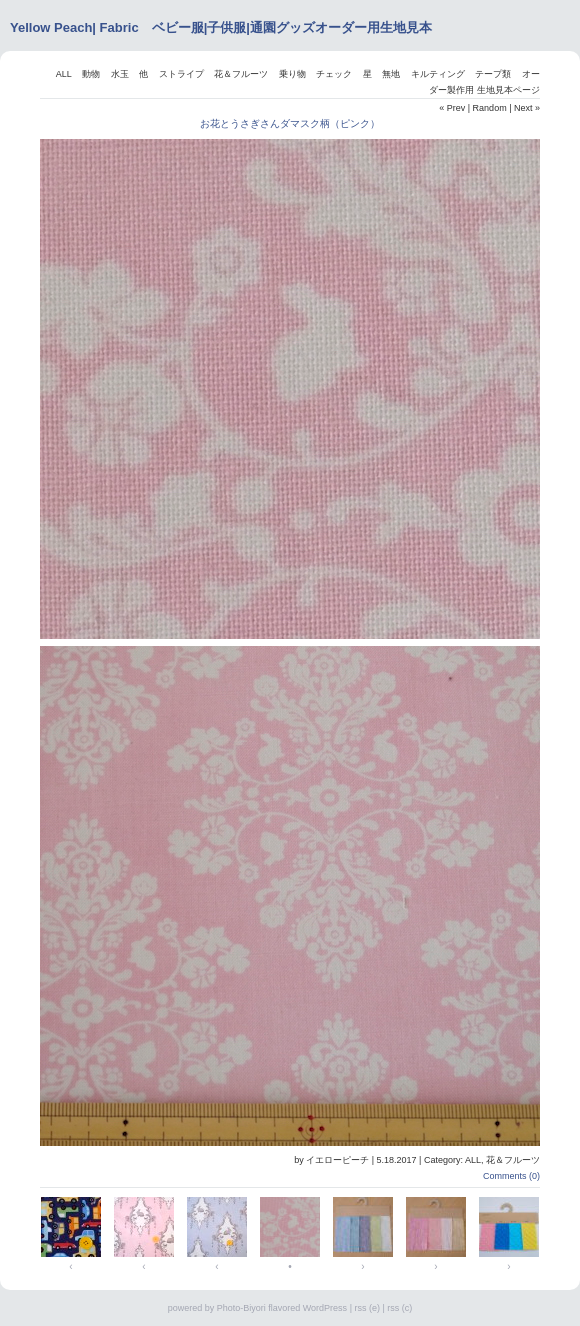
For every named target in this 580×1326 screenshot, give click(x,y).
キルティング (438, 74)
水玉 (120, 74)
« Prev (452, 108)
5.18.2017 (397, 1160)
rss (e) (367, 1308)
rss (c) (399, 1308)
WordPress (325, 1308)
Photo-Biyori (241, 1308)
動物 (91, 74)
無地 (391, 74)
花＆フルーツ (241, 74)
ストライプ (181, 74)
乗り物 (292, 74)
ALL (64, 74)
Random (490, 108)
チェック (334, 74)
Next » (527, 108)
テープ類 (493, 74)
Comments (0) (511, 1176)
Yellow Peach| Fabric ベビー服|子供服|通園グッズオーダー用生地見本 (221, 27)
